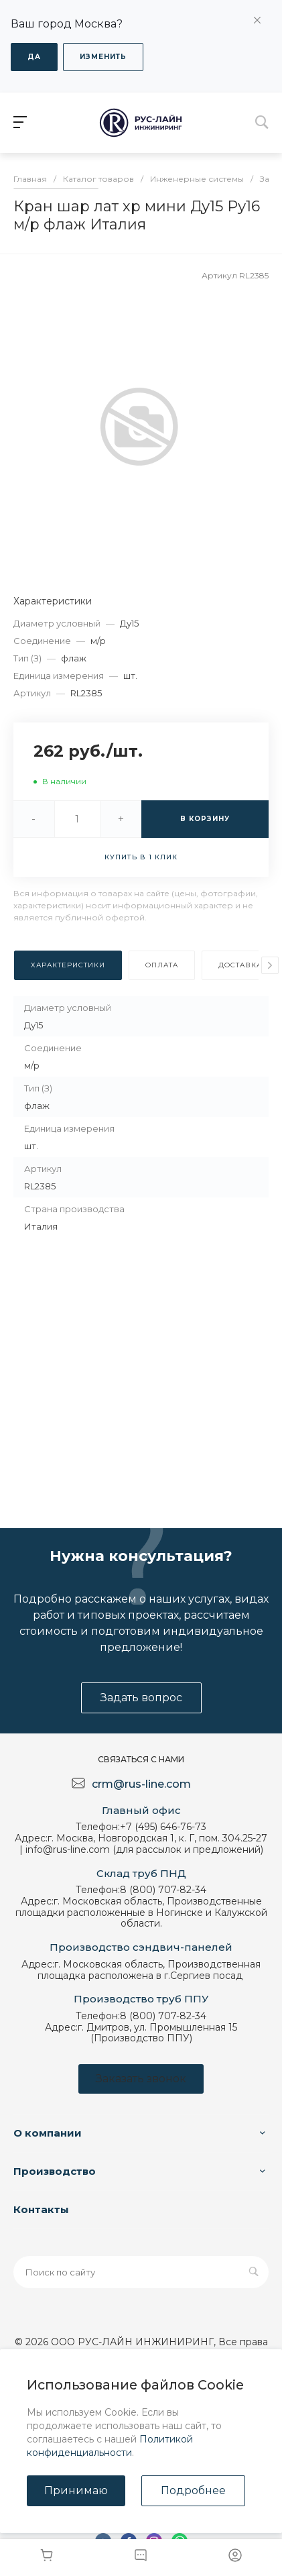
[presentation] (270, 965)
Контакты (41, 2209)
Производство (54, 2171)
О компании (47, 2133)
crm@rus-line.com (141, 1784)
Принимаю (76, 2490)
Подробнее (193, 2490)
